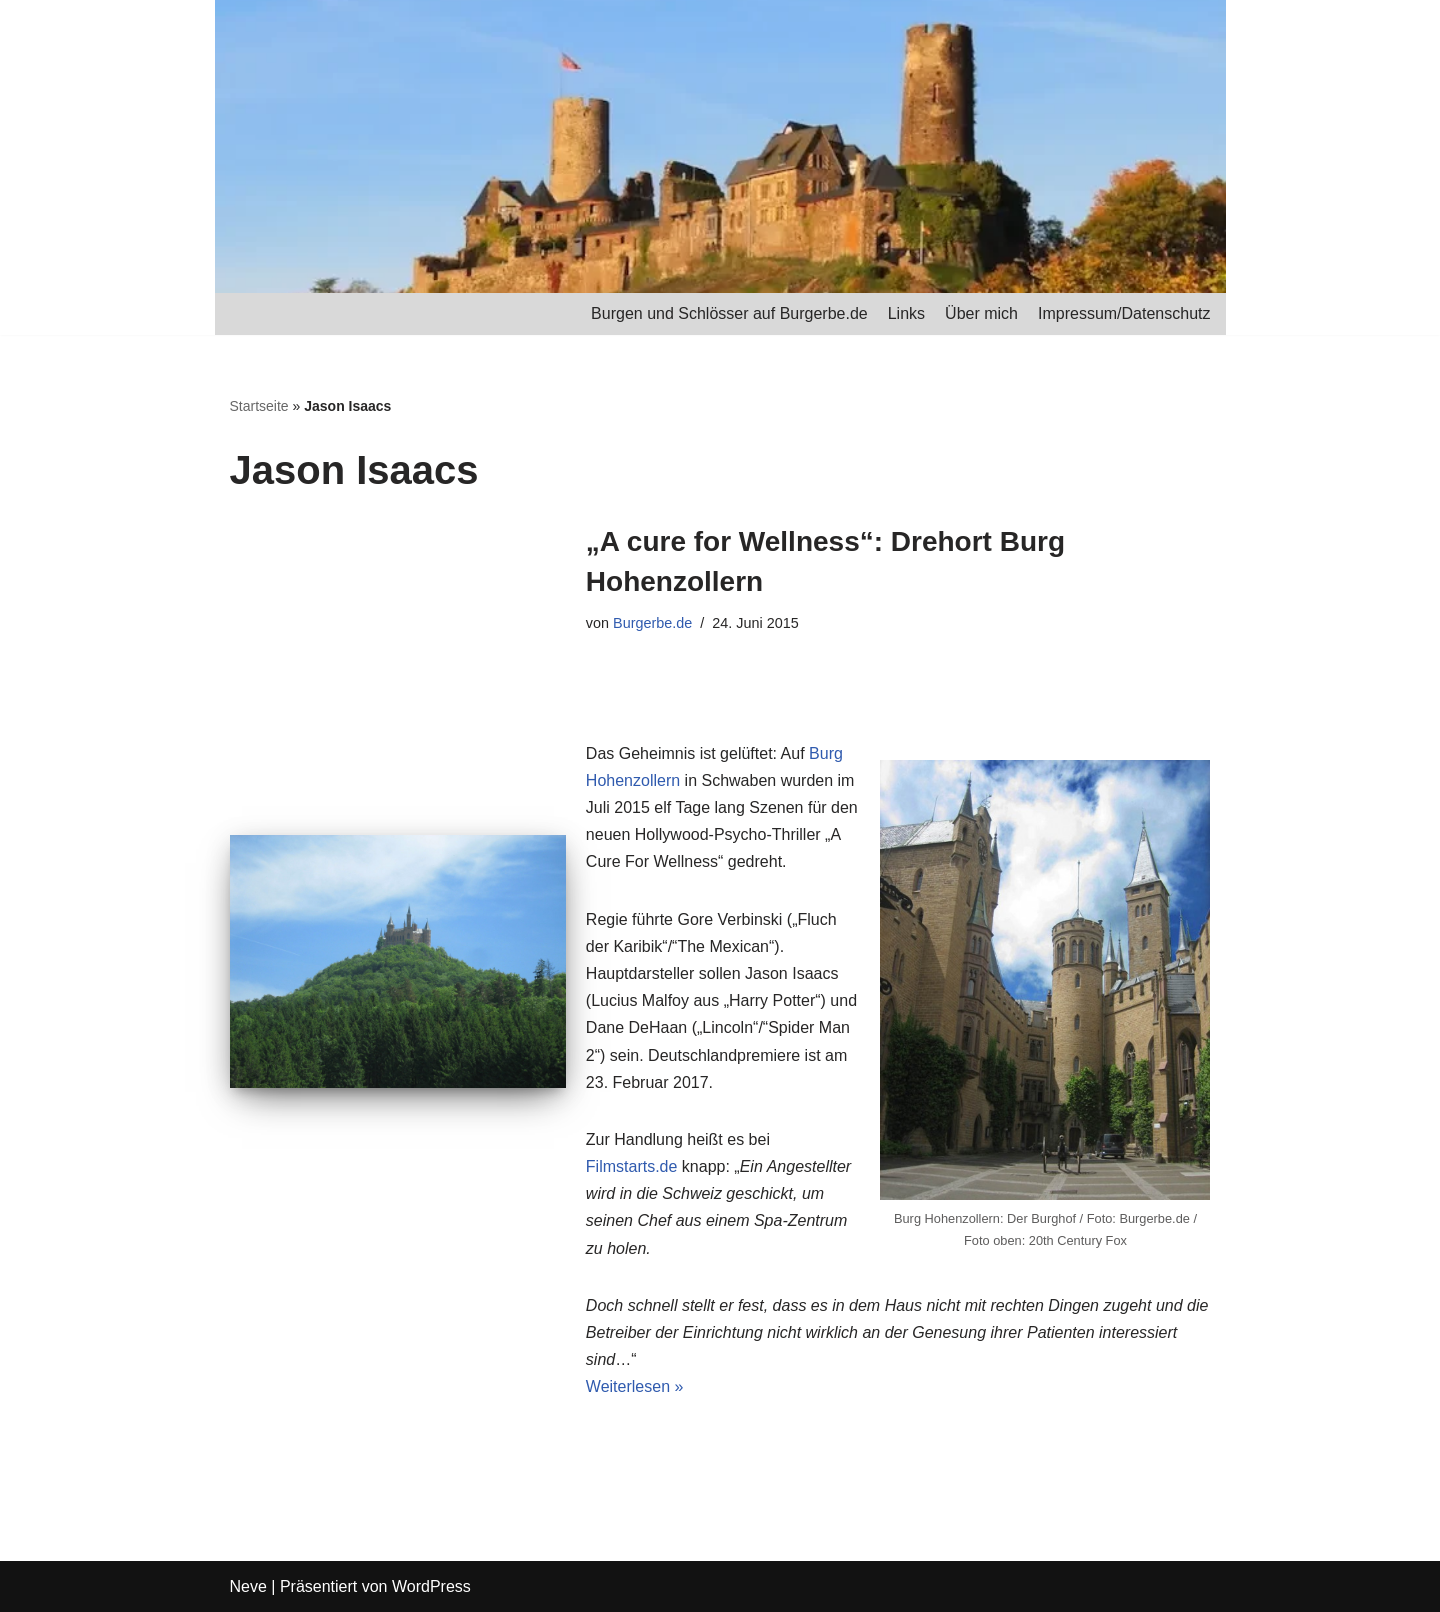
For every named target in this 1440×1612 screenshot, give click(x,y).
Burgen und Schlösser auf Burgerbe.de (729, 313)
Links (906, 313)
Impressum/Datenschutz (1124, 313)
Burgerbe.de (652, 623)
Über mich (981, 313)
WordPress (431, 1586)
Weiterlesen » (635, 1386)
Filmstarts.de (632, 1166)
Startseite (259, 406)
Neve (248, 1586)
